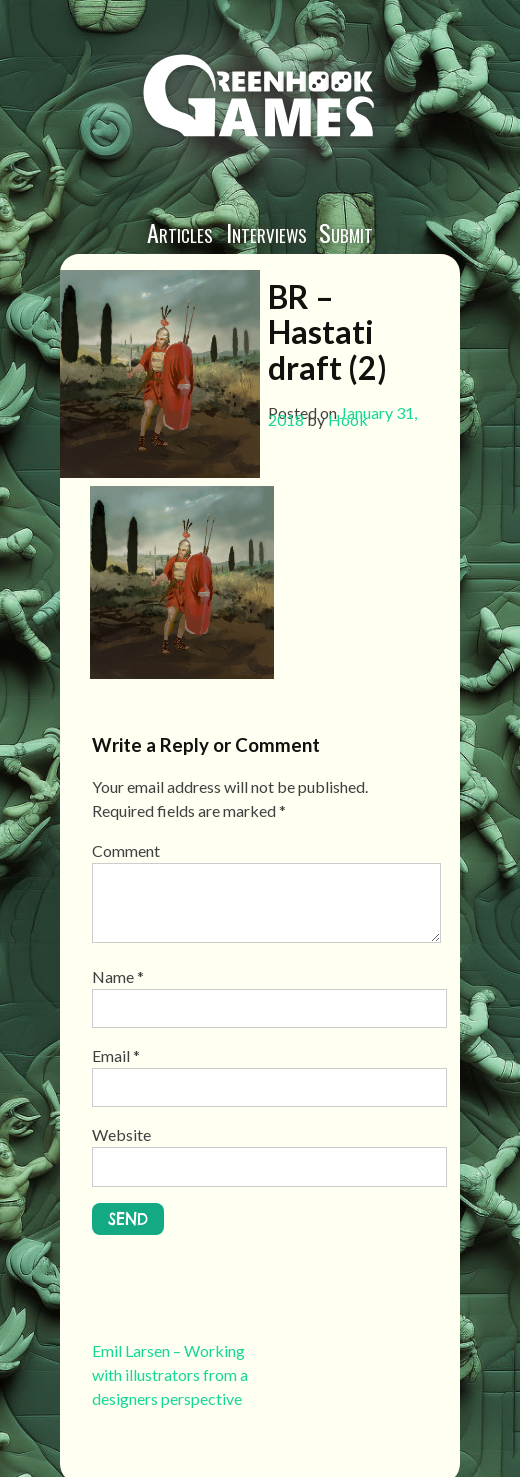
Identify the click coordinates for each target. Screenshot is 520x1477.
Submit (346, 232)
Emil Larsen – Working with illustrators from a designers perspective (170, 1374)
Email (116, 1055)
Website (121, 1134)
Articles (180, 232)
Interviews (266, 232)
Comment (126, 850)
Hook (348, 419)
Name (118, 976)
